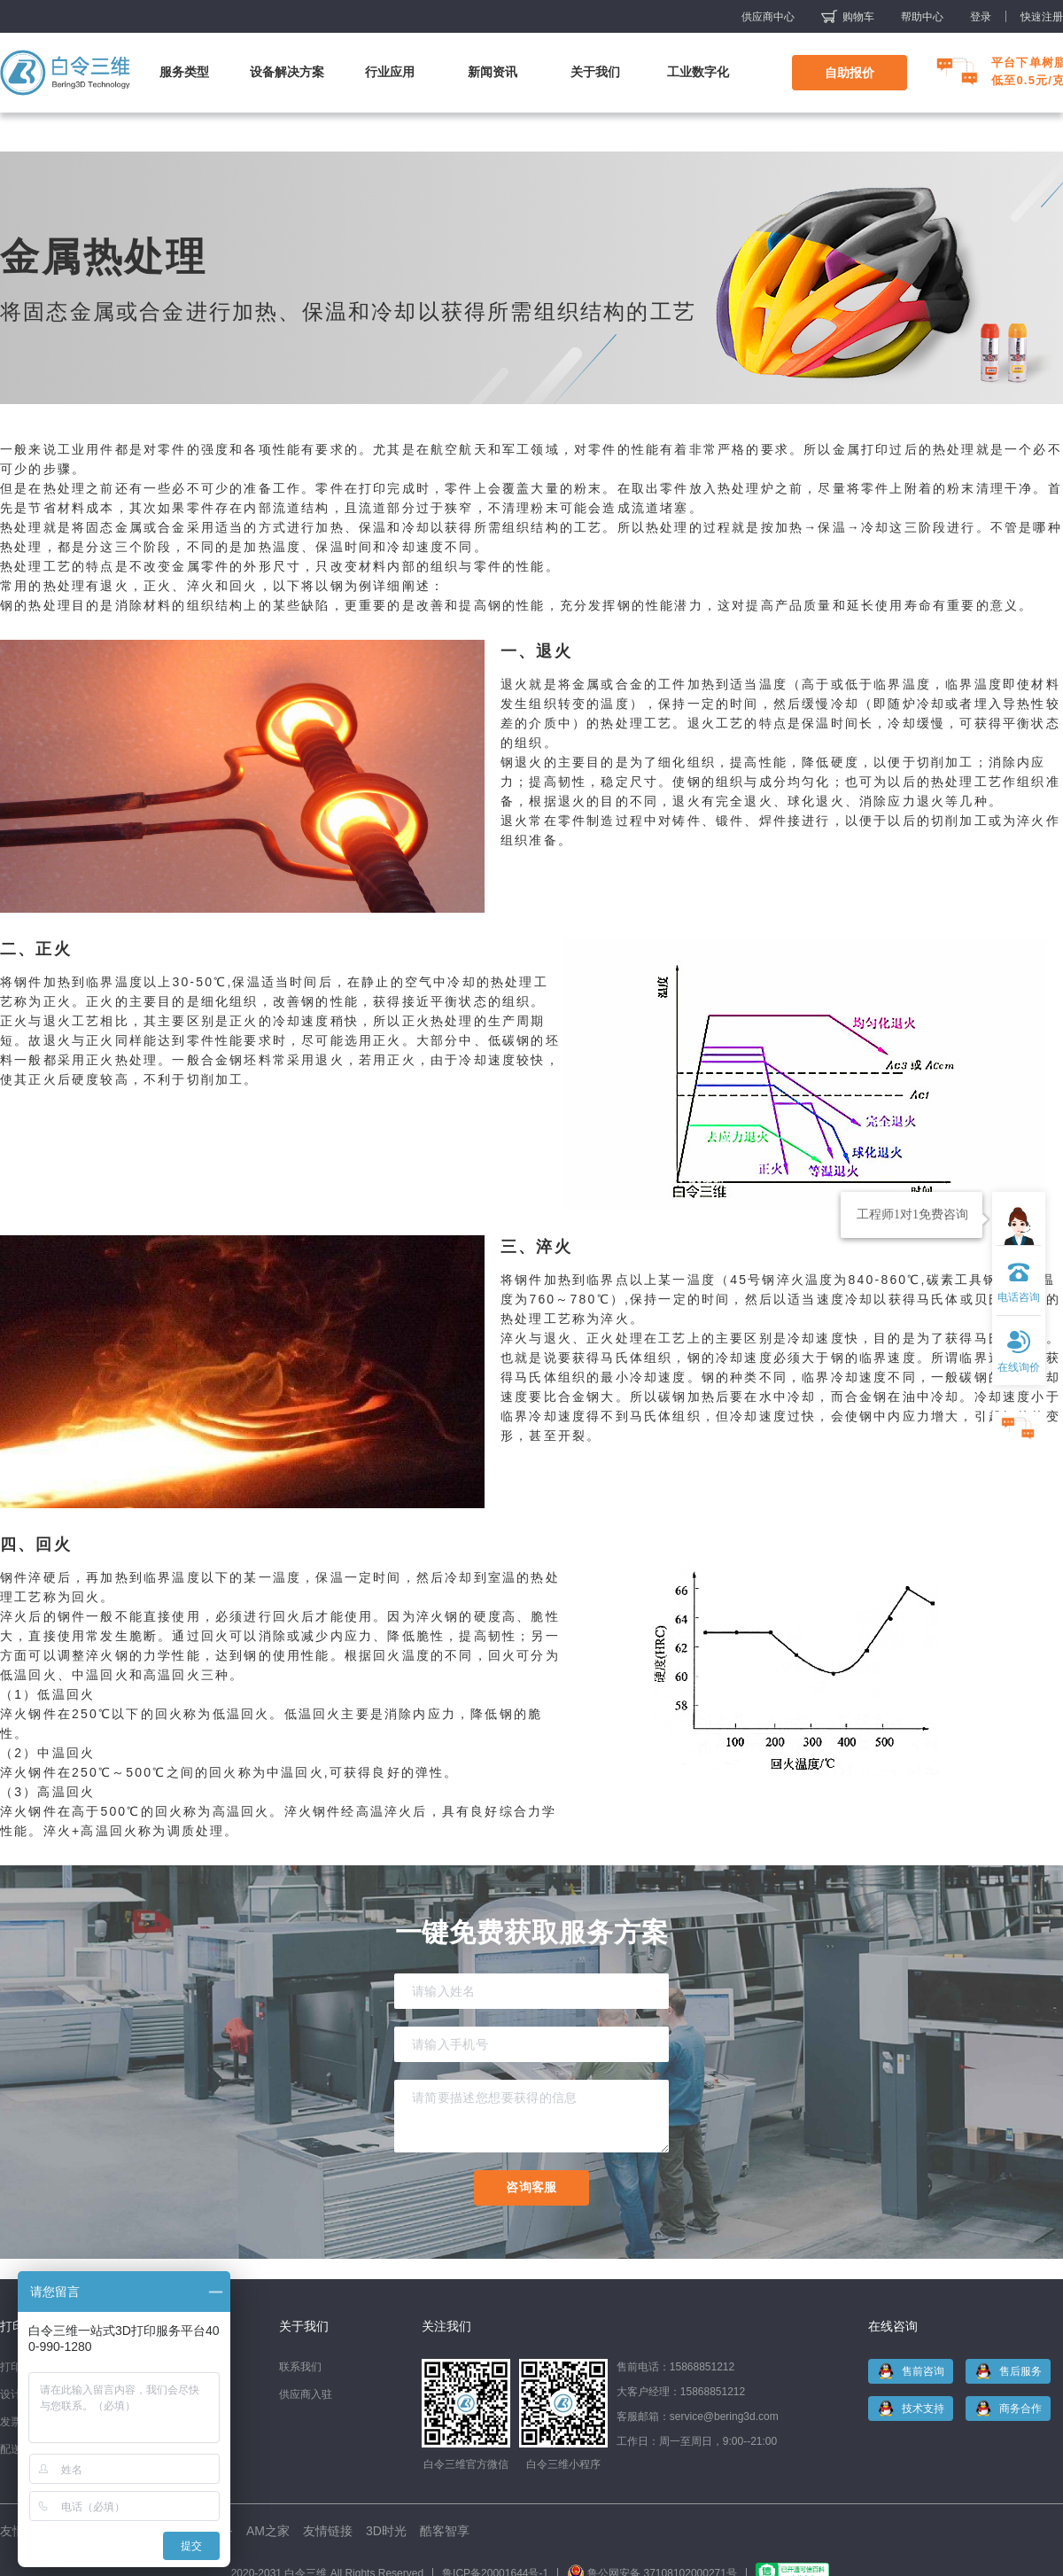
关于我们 (595, 72)
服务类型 (184, 72)
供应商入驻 (305, 2394)
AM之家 (268, 2531)
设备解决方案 (287, 72)
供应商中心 (768, 17)
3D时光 (386, 2531)
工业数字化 (698, 72)
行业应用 (390, 72)
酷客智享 (444, 2531)
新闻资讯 (492, 72)
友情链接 (328, 2531)
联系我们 (300, 2367)
